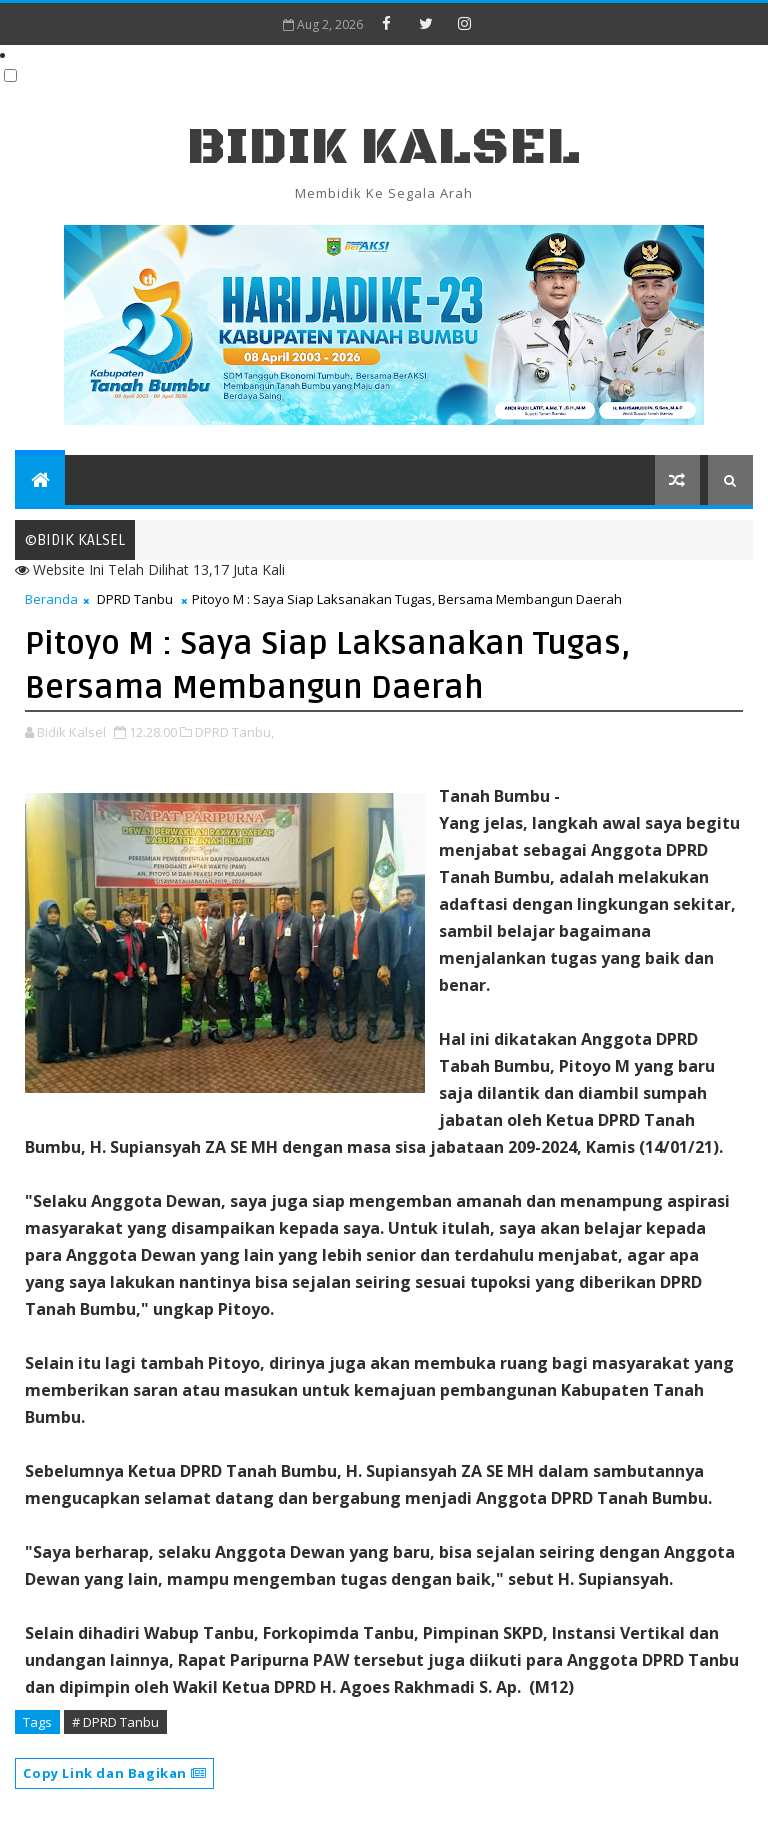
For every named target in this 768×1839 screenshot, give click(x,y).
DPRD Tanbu (135, 599)
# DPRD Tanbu (115, 1722)
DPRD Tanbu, (234, 732)
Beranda (51, 599)
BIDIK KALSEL (384, 147)
